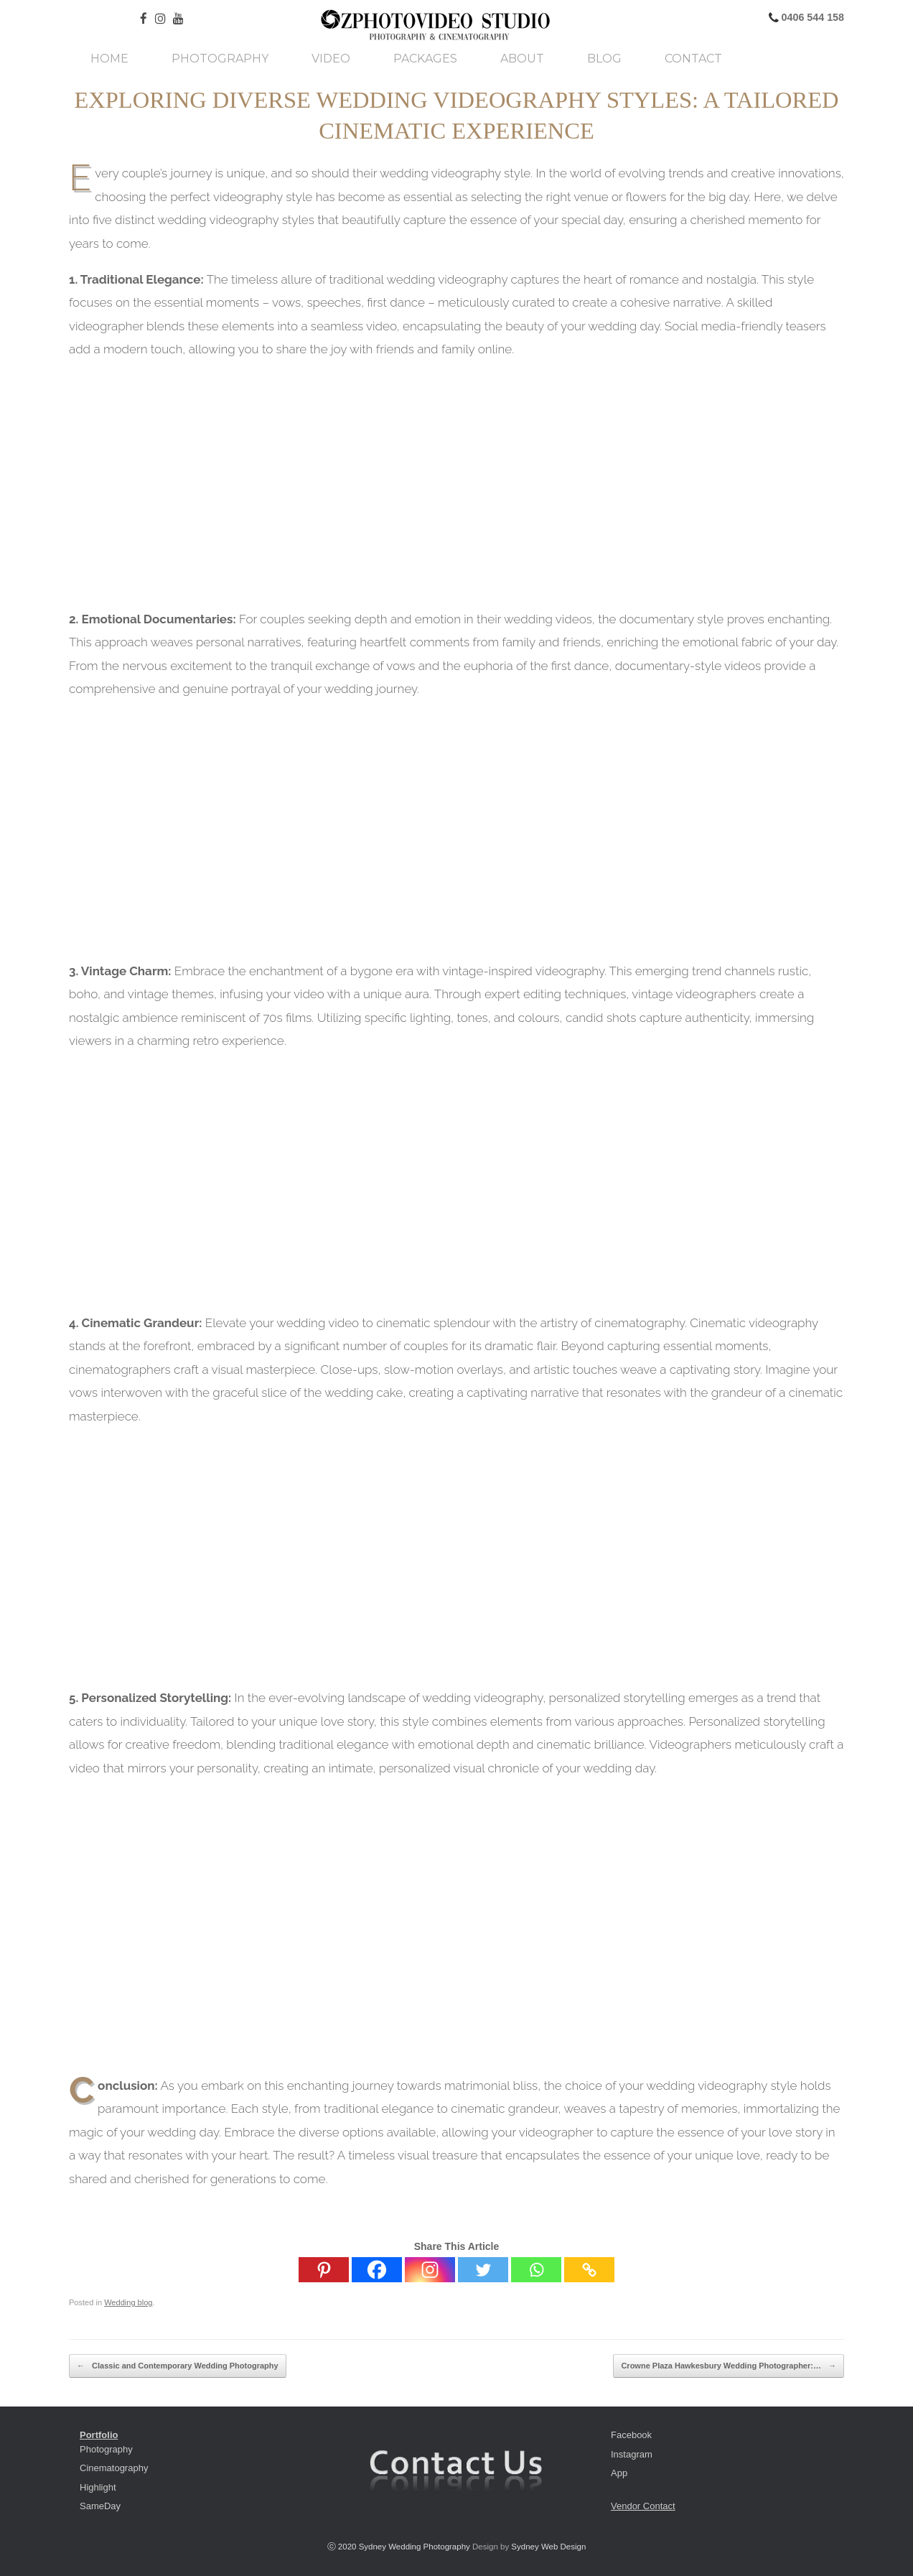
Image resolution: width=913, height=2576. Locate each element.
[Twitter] (483, 2269)
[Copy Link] (589, 2269)
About (522, 59)
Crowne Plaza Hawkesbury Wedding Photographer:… (728, 2366)
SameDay (100, 2506)
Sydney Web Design (548, 2546)
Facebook (631, 2434)
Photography (220, 59)
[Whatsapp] (536, 2269)
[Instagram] (430, 2269)
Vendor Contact (643, 2506)
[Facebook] (377, 2269)
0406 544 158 (811, 17)
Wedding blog (128, 2302)
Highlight (98, 2487)
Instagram (631, 2454)
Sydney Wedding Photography (414, 2546)
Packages (425, 59)
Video (331, 59)
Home (109, 59)
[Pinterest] (324, 2269)
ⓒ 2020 (343, 2546)
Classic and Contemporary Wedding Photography (177, 2366)
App (619, 2473)
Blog (604, 59)
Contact (693, 59)
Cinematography (114, 2468)
